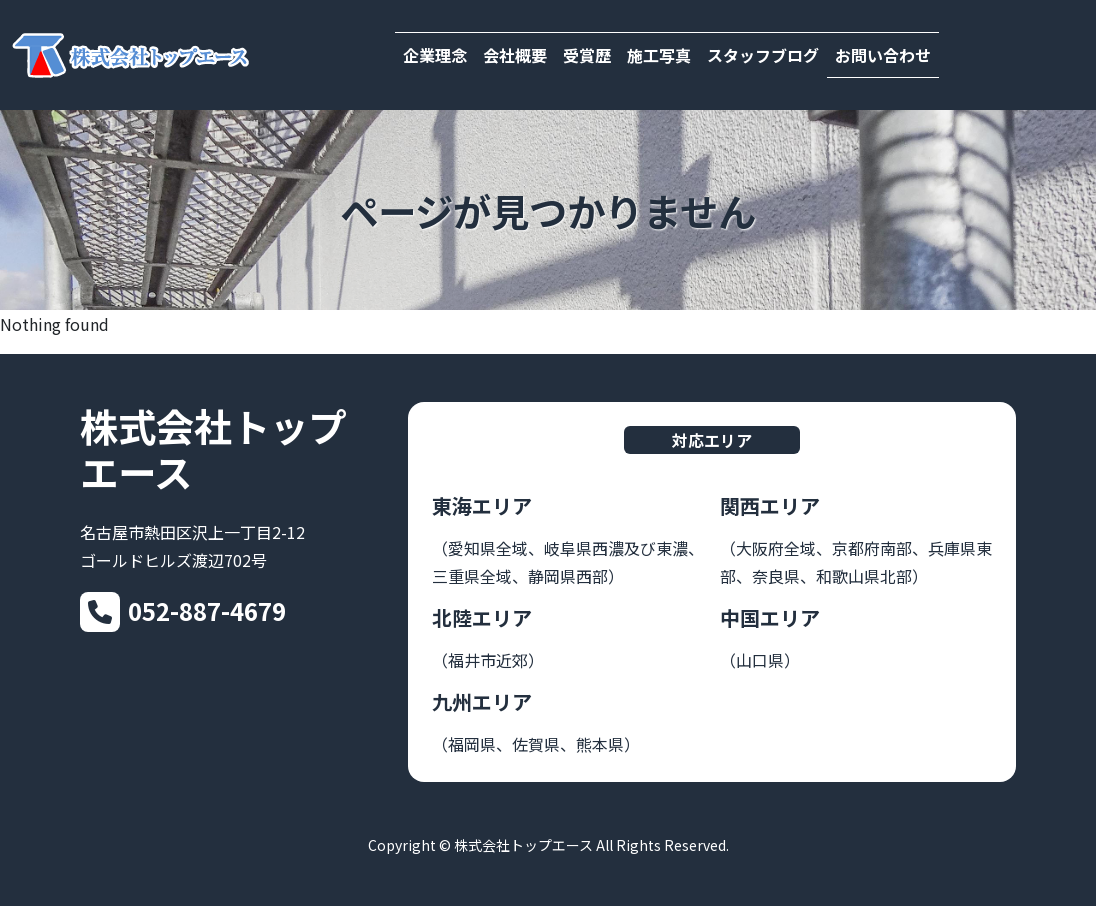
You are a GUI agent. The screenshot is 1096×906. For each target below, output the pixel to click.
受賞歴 (587, 55)
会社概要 (515, 55)
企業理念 (435, 55)
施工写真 (659, 55)
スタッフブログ (763, 55)
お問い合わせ (883, 55)
